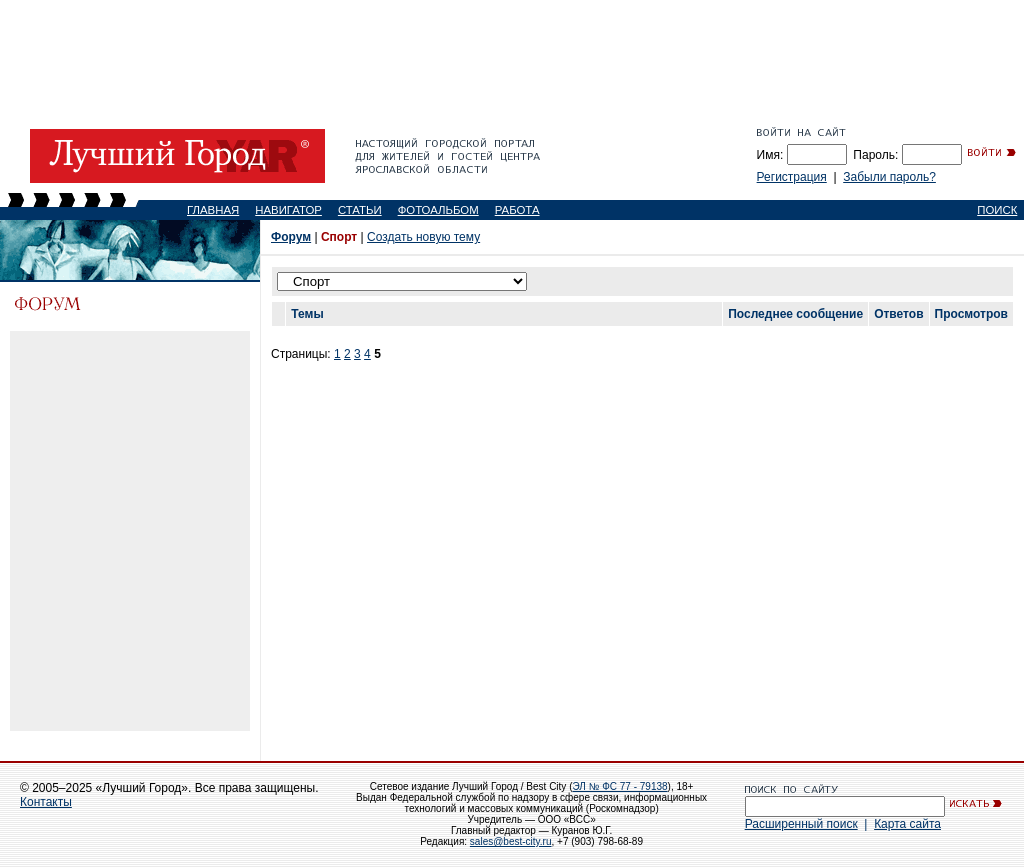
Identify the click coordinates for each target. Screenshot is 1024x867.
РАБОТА (517, 210)
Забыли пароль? (889, 177)
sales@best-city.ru (511, 841)
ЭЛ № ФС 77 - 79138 (619, 786)
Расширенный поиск (801, 824)
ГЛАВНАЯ (213, 210)
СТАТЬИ (360, 210)
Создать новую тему (423, 237)
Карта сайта (907, 824)
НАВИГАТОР (288, 210)
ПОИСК (997, 210)
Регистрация (792, 177)
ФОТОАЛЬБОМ (438, 210)
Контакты (46, 802)
